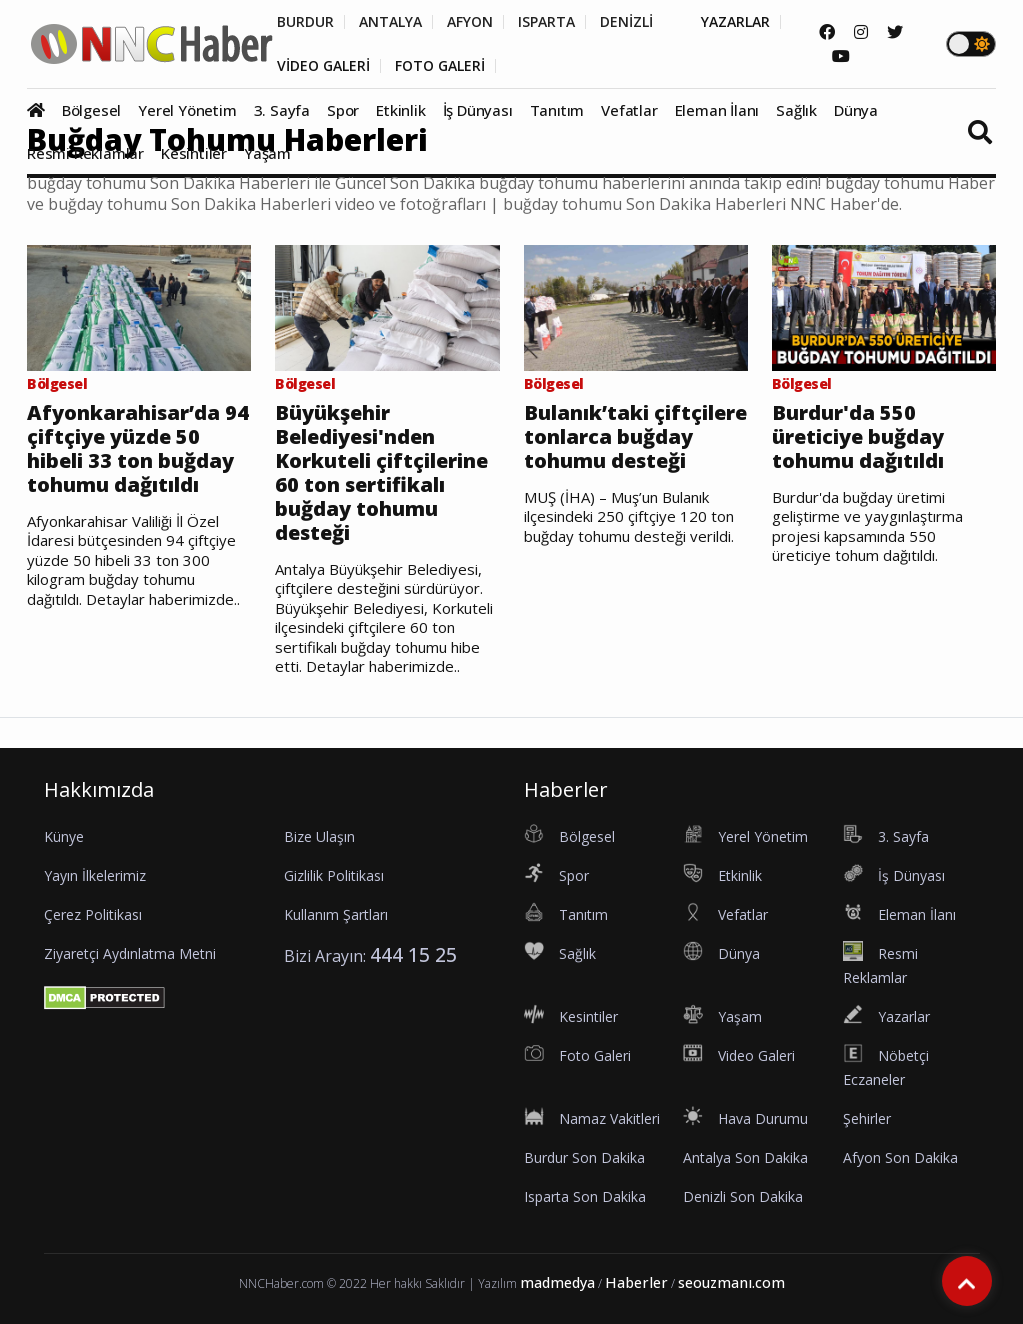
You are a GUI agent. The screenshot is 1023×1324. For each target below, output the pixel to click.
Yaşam (267, 153)
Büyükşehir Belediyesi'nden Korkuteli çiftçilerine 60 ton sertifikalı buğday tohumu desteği (381, 473)
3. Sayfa (282, 110)
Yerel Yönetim (187, 110)
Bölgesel (91, 110)
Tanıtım (557, 110)
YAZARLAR (735, 22)
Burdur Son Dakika (584, 1157)
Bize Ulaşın (319, 836)
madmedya (557, 1282)
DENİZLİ (626, 22)
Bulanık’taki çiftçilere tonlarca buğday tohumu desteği (635, 437)
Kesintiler (194, 153)
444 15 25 (413, 954)
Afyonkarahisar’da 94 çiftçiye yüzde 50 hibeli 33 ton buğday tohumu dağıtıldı (138, 449)
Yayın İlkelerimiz (95, 875)
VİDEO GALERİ (323, 66)
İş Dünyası (478, 110)
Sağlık (796, 110)
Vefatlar (629, 110)
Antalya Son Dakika (745, 1157)
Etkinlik (400, 110)
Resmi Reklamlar (85, 153)
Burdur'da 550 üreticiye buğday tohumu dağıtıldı (858, 437)
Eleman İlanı (717, 110)
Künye (64, 836)
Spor (343, 110)
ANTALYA (390, 22)
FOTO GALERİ (440, 66)
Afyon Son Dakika (900, 1157)
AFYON (470, 22)
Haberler (636, 1282)
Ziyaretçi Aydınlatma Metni (130, 953)
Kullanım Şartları (336, 914)
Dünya (856, 110)
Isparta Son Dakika (585, 1196)
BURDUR (305, 22)
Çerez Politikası (93, 914)
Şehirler (867, 1118)
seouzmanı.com (731, 1282)
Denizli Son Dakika (743, 1196)
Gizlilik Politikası (334, 875)
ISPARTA (546, 22)
